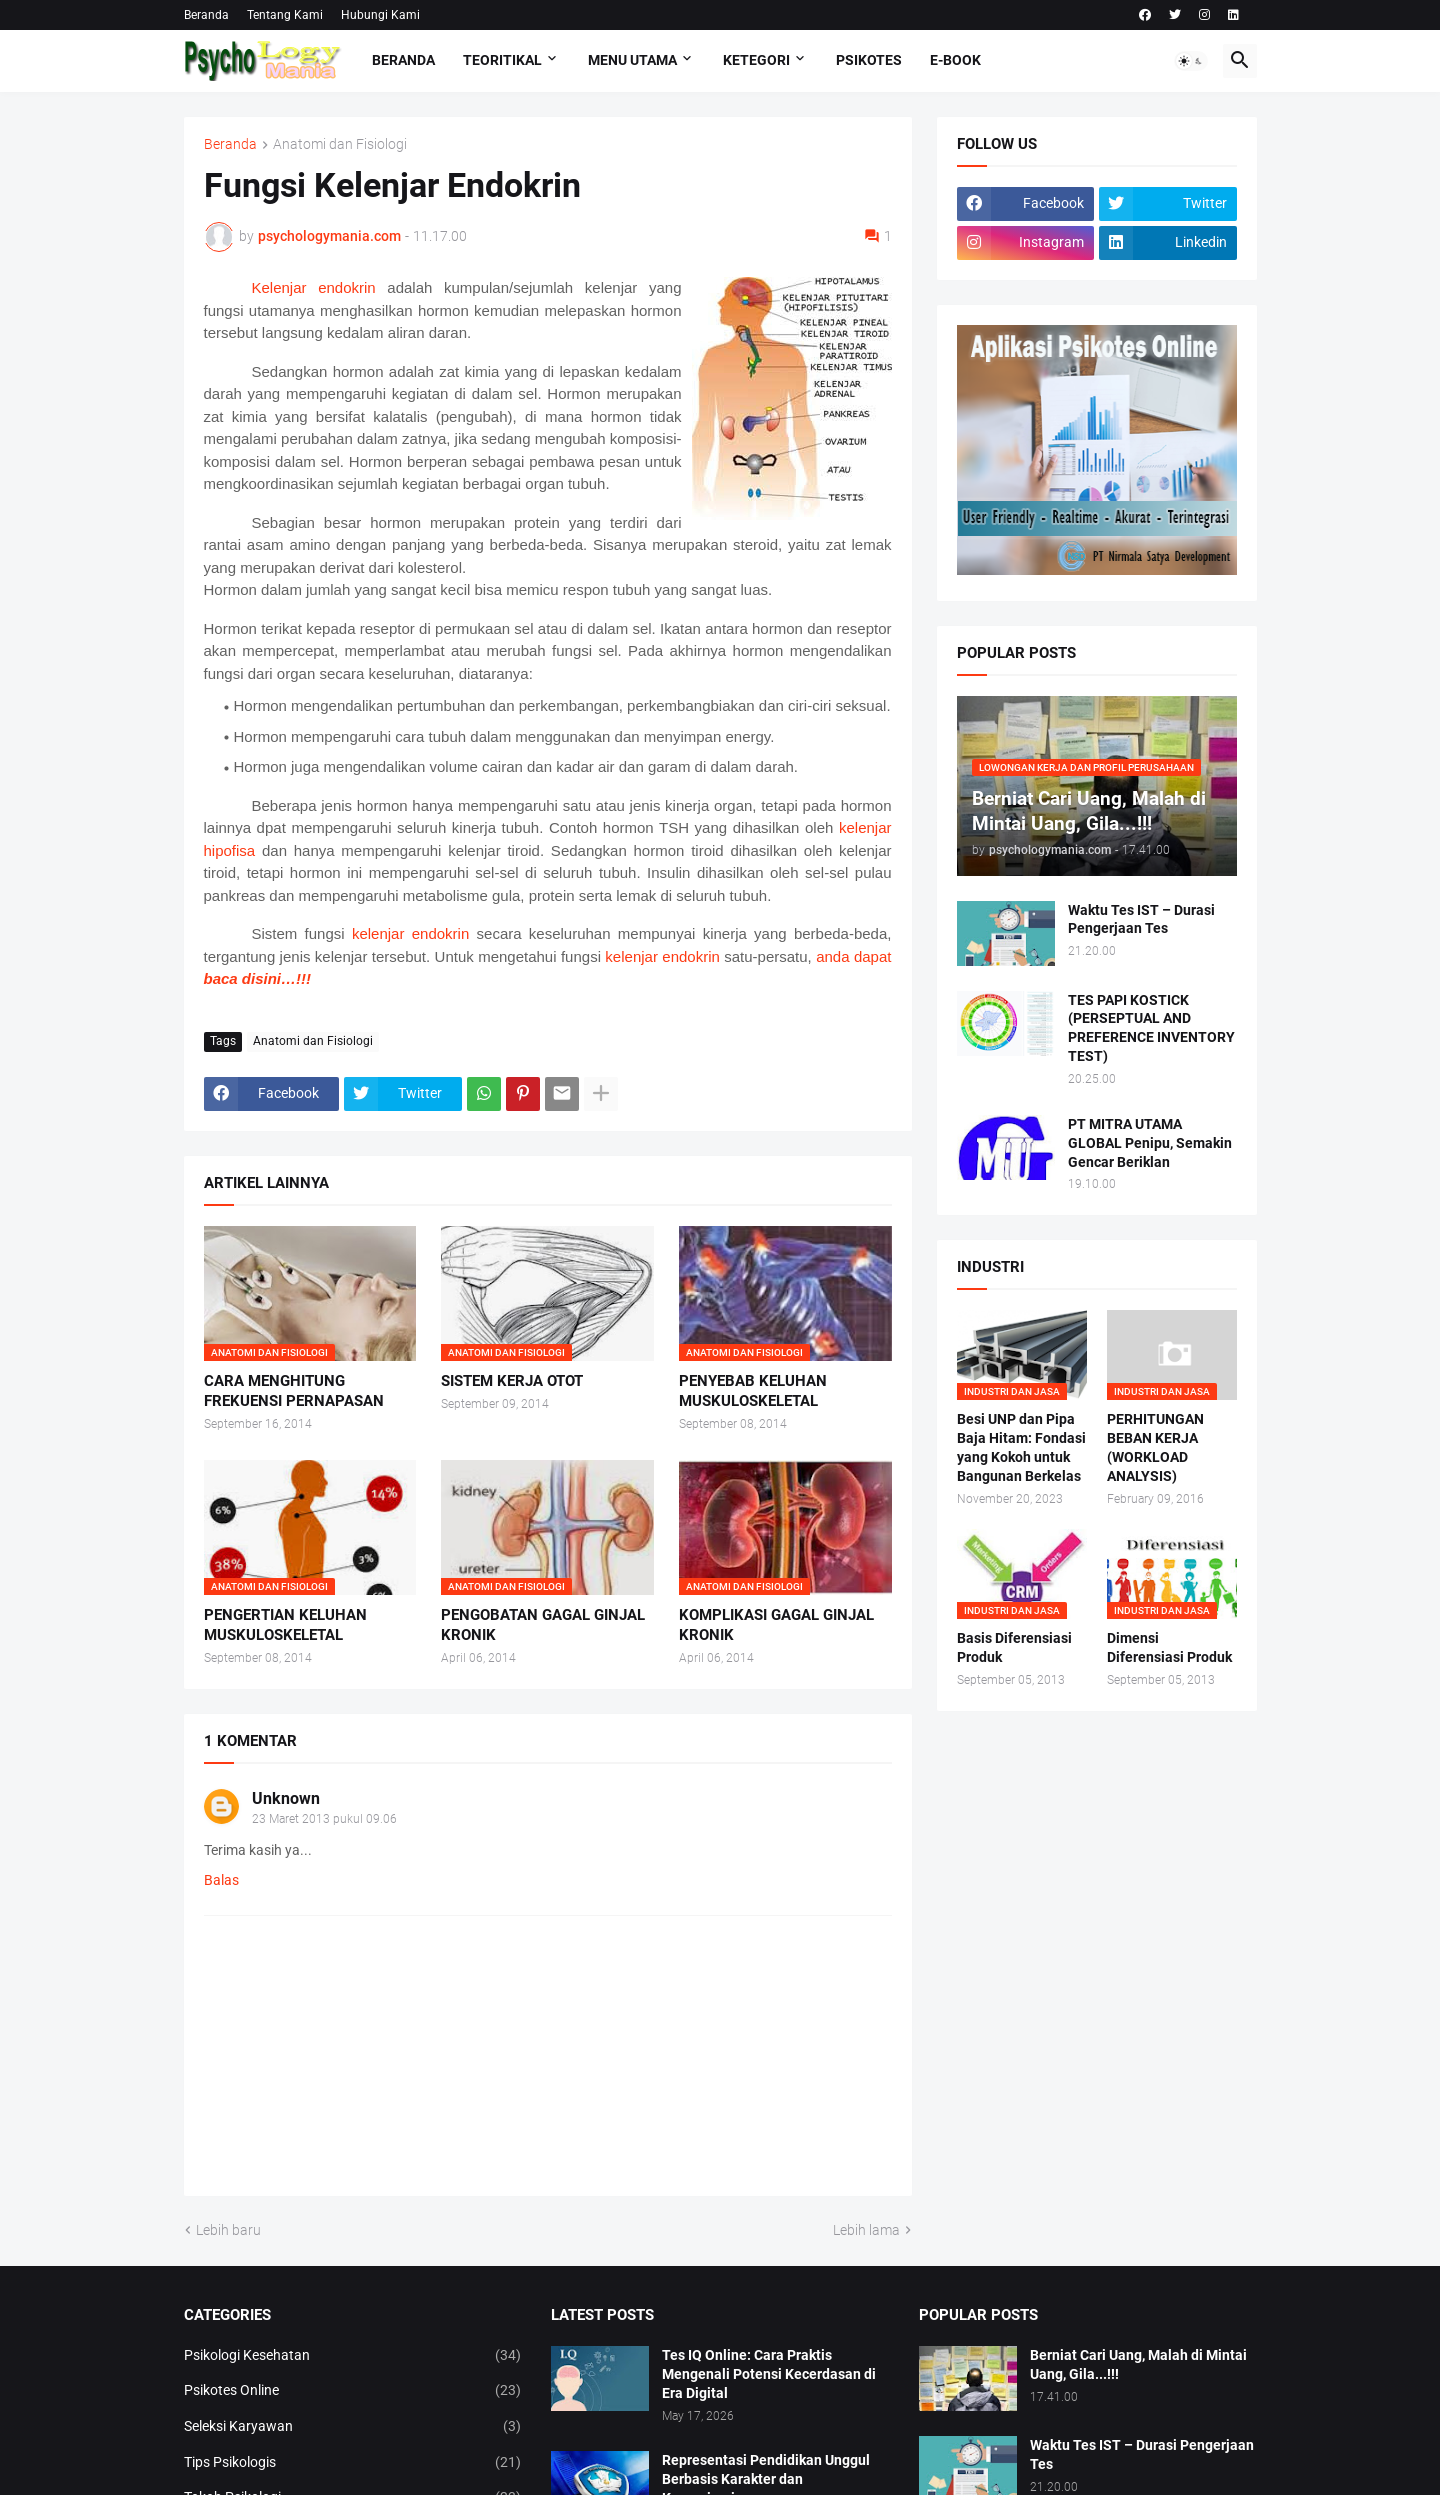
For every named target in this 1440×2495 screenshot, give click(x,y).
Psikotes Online (353, 2391)
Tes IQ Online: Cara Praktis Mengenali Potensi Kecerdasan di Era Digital (769, 2374)
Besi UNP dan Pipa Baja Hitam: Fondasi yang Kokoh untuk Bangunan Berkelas (1021, 1447)
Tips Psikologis (353, 2463)
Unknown (286, 1798)
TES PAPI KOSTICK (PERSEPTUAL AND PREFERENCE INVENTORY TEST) (1151, 1028)
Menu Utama (632, 60)
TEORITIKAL (502, 60)
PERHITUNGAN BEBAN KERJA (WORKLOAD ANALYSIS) (1155, 1447)
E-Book (955, 60)
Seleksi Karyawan (353, 2427)
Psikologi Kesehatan (353, 2356)
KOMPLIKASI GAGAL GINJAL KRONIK (776, 1625)
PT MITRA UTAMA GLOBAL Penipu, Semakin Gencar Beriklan (1150, 1143)
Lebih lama (866, 2230)
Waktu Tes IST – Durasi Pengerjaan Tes (1141, 919)
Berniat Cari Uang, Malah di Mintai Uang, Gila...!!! (1138, 2364)
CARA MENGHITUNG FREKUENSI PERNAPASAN (294, 1391)
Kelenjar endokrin (314, 287)
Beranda (206, 15)
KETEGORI (756, 60)
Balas (221, 1880)
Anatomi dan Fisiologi (340, 144)
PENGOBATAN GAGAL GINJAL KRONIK (543, 1625)
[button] (1191, 61)
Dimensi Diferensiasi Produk (1169, 1647)
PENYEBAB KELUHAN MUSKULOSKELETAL (753, 1391)
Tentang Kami (285, 15)
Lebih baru (228, 2230)
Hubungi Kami (380, 15)
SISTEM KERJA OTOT (512, 1381)
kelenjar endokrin (410, 933)
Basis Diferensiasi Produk (1014, 1647)
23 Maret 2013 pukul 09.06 (324, 1819)
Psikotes (869, 60)
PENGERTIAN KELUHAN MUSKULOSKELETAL (285, 1625)
